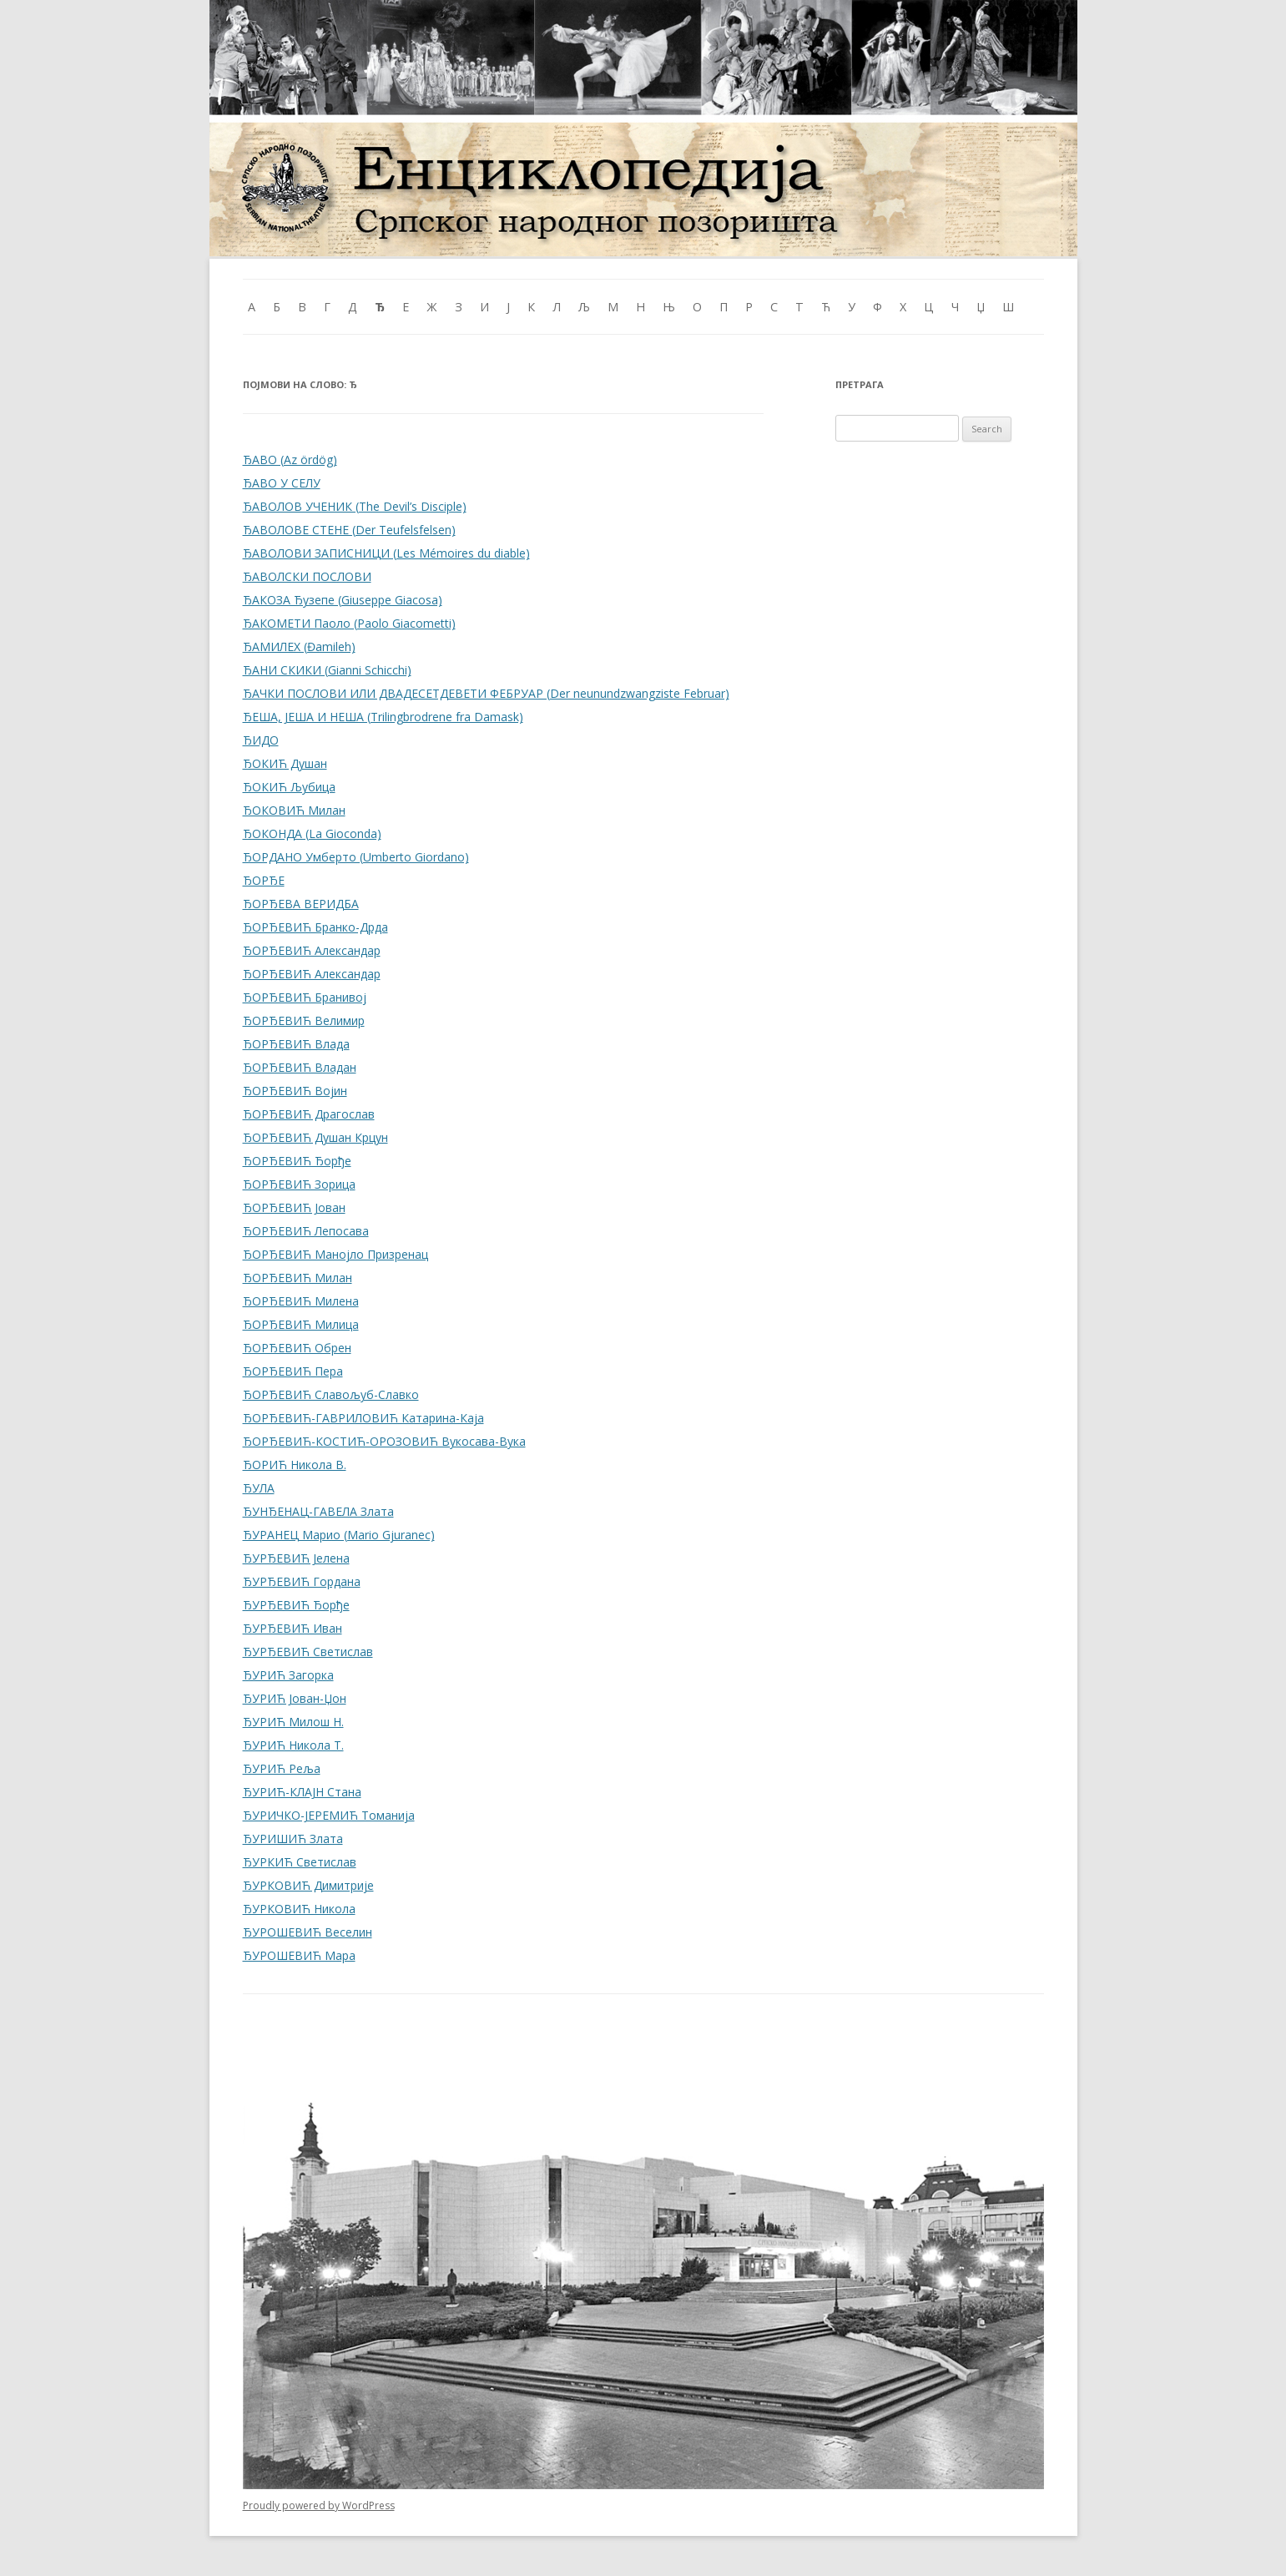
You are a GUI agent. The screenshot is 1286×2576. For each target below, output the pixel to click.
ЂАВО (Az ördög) (290, 459)
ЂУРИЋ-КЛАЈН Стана (302, 1792)
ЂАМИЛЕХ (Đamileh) (299, 646)
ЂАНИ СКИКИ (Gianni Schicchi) (327, 670)
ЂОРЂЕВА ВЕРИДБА (301, 904)
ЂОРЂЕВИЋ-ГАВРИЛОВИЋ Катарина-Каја (363, 1418)
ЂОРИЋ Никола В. (294, 1464)
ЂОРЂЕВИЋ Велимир (304, 1020)
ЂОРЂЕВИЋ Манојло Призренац (335, 1254)
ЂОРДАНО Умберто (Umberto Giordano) (356, 857)
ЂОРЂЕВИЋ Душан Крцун (315, 1137)
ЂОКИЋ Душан (285, 763)
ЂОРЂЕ (264, 880)
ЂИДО (261, 740)
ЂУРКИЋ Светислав (299, 1862)
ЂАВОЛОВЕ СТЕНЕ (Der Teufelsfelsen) (349, 530)
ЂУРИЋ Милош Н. (293, 1722)
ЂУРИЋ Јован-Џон (294, 1698)
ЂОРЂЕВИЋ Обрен (297, 1348)
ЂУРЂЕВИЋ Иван (292, 1628)
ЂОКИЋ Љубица (289, 787)
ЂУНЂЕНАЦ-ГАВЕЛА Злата (318, 1511)
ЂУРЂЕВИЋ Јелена (296, 1558)
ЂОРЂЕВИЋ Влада (296, 1044)
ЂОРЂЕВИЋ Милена (301, 1301)
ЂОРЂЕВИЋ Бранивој (304, 997)
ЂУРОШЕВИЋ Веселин (307, 1932)
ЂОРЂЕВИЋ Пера (293, 1371)
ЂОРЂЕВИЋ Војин (295, 1091)
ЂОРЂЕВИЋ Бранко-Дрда (315, 927)
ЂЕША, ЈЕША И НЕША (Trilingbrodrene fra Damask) (383, 717)
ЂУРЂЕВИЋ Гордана (302, 1581)
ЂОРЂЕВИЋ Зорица (299, 1184)
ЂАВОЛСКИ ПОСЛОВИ (307, 576)
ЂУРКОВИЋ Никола (299, 1909)
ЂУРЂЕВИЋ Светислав (308, 1651)
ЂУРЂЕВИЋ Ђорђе (296, 1605)
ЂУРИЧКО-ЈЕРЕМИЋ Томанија (329, 1815)
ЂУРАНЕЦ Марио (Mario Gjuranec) (339, 1535)
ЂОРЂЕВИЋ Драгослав (309, 1114)
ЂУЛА (259, 1488)
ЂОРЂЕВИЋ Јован (294, 1207)
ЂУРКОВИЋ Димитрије (308, 1885)
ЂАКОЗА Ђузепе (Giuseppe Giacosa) (342, 600)
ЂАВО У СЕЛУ (281, 483)
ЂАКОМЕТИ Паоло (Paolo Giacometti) (349, 623)
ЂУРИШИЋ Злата (293, 1838)
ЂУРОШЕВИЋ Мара (299, 1955)
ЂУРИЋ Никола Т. (293, 1745)
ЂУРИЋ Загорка (288, 1675)
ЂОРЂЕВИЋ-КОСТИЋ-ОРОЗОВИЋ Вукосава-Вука (384, 1441)
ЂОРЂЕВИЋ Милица (301, 1324)
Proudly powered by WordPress (319, 2505)
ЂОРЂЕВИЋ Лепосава (306, 1231)
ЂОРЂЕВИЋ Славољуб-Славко (331, 1394)
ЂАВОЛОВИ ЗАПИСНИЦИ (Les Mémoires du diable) (386, 553)
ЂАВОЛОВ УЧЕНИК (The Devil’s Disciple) (354, 506)
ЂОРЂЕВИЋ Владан (299, 1067)
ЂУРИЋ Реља (281, 1768)
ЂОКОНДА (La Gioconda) (312, 833)
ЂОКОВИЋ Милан (294, 810)
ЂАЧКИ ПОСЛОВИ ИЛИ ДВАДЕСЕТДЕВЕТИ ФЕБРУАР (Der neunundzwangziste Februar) (486, 693)
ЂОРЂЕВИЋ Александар (312, 950)
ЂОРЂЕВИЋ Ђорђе (297, 1161)
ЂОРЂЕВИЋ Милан (297, 1277)
